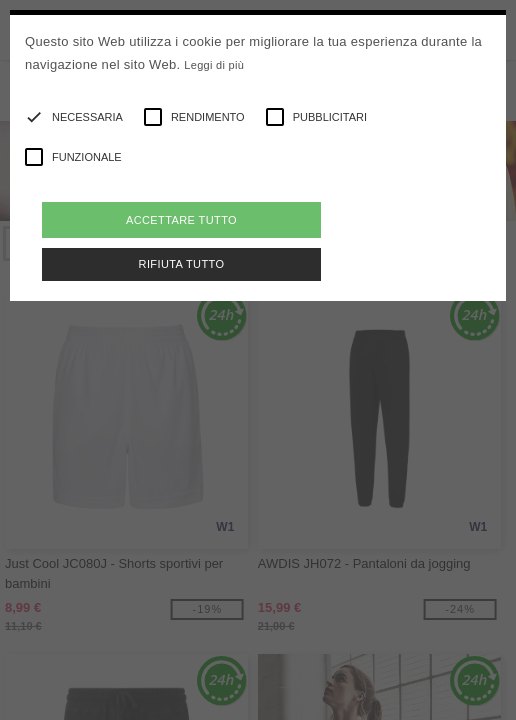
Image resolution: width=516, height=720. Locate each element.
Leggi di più (214, 65)
